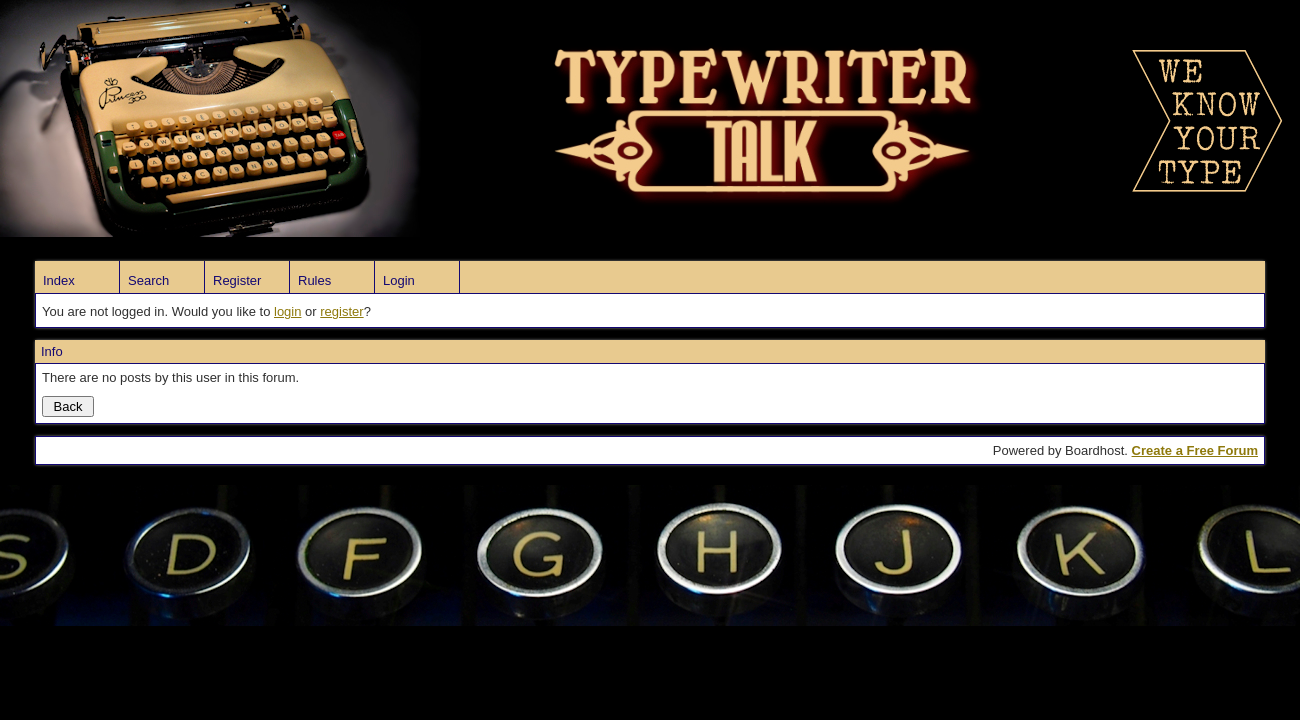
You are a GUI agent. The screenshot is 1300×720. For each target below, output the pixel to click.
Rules (314, 280)
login (287, 311)
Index (59, 280)
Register (237, 280)
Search (148, 280)
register (341, 311)
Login (399, 280)
